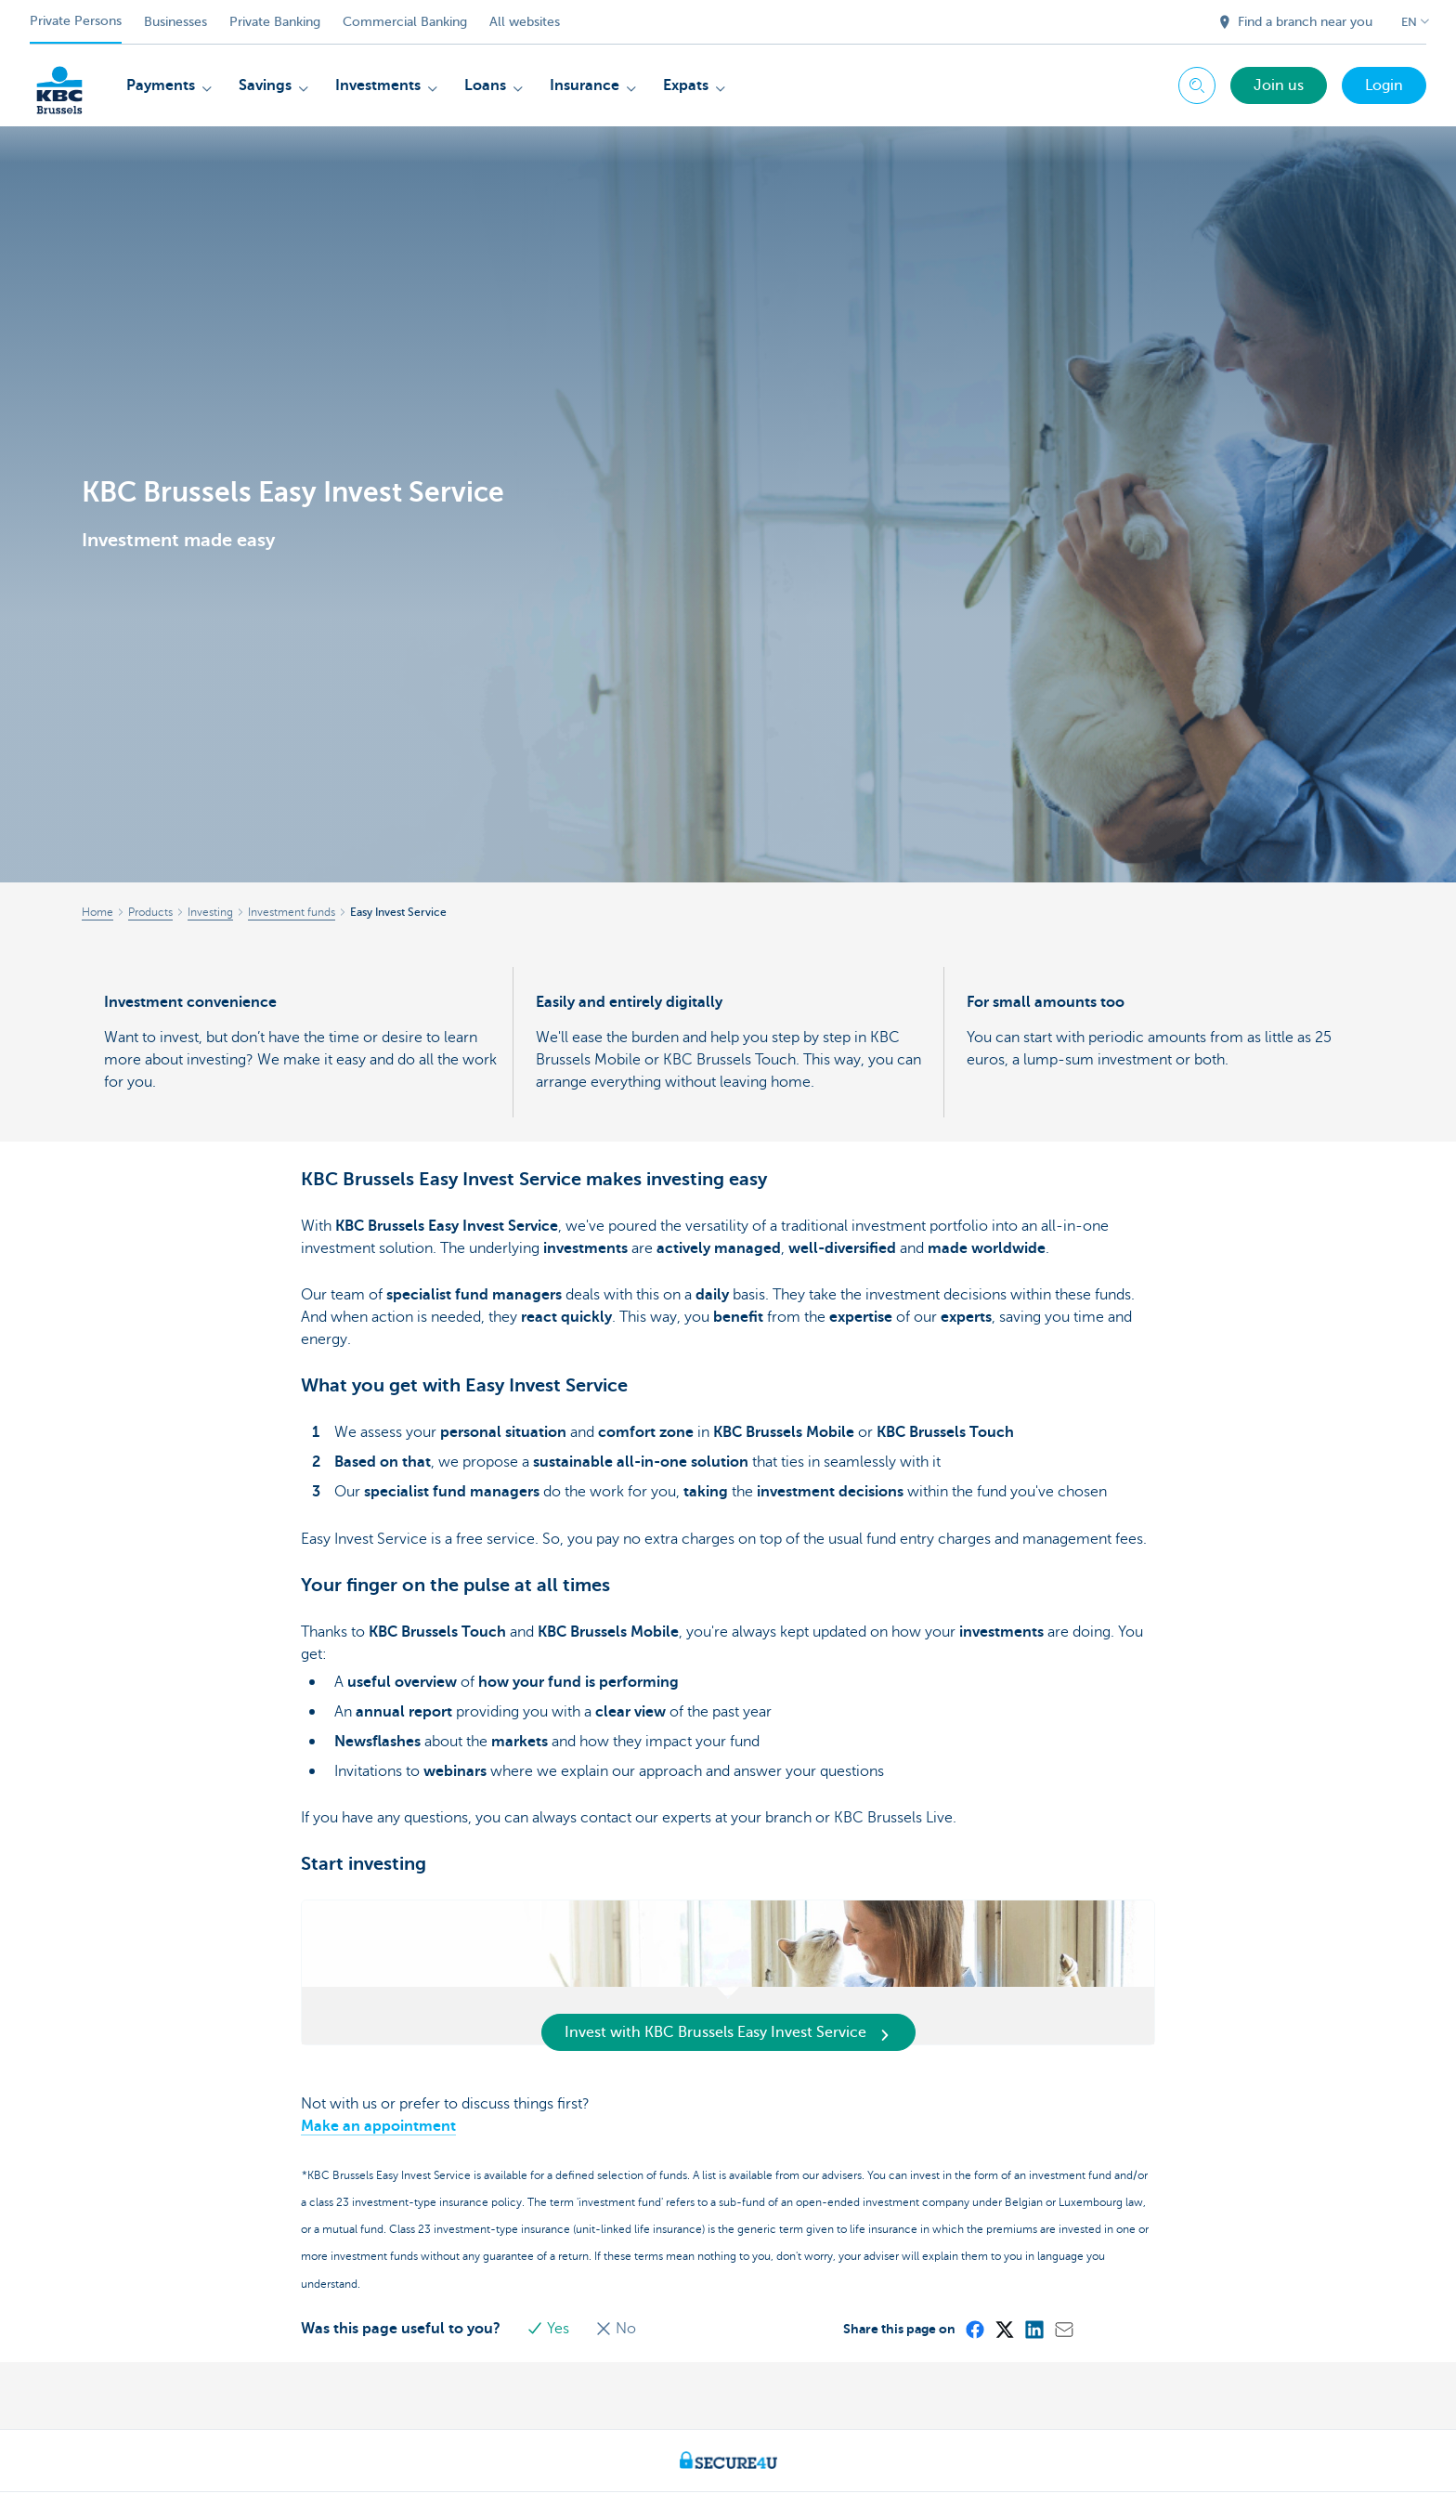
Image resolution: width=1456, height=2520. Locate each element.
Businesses (175, 22)
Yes (549, 2328)
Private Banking (274, 22)
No (615, 2328)
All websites (524, 22)
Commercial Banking (405, 22)
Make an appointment (378, 2126)
